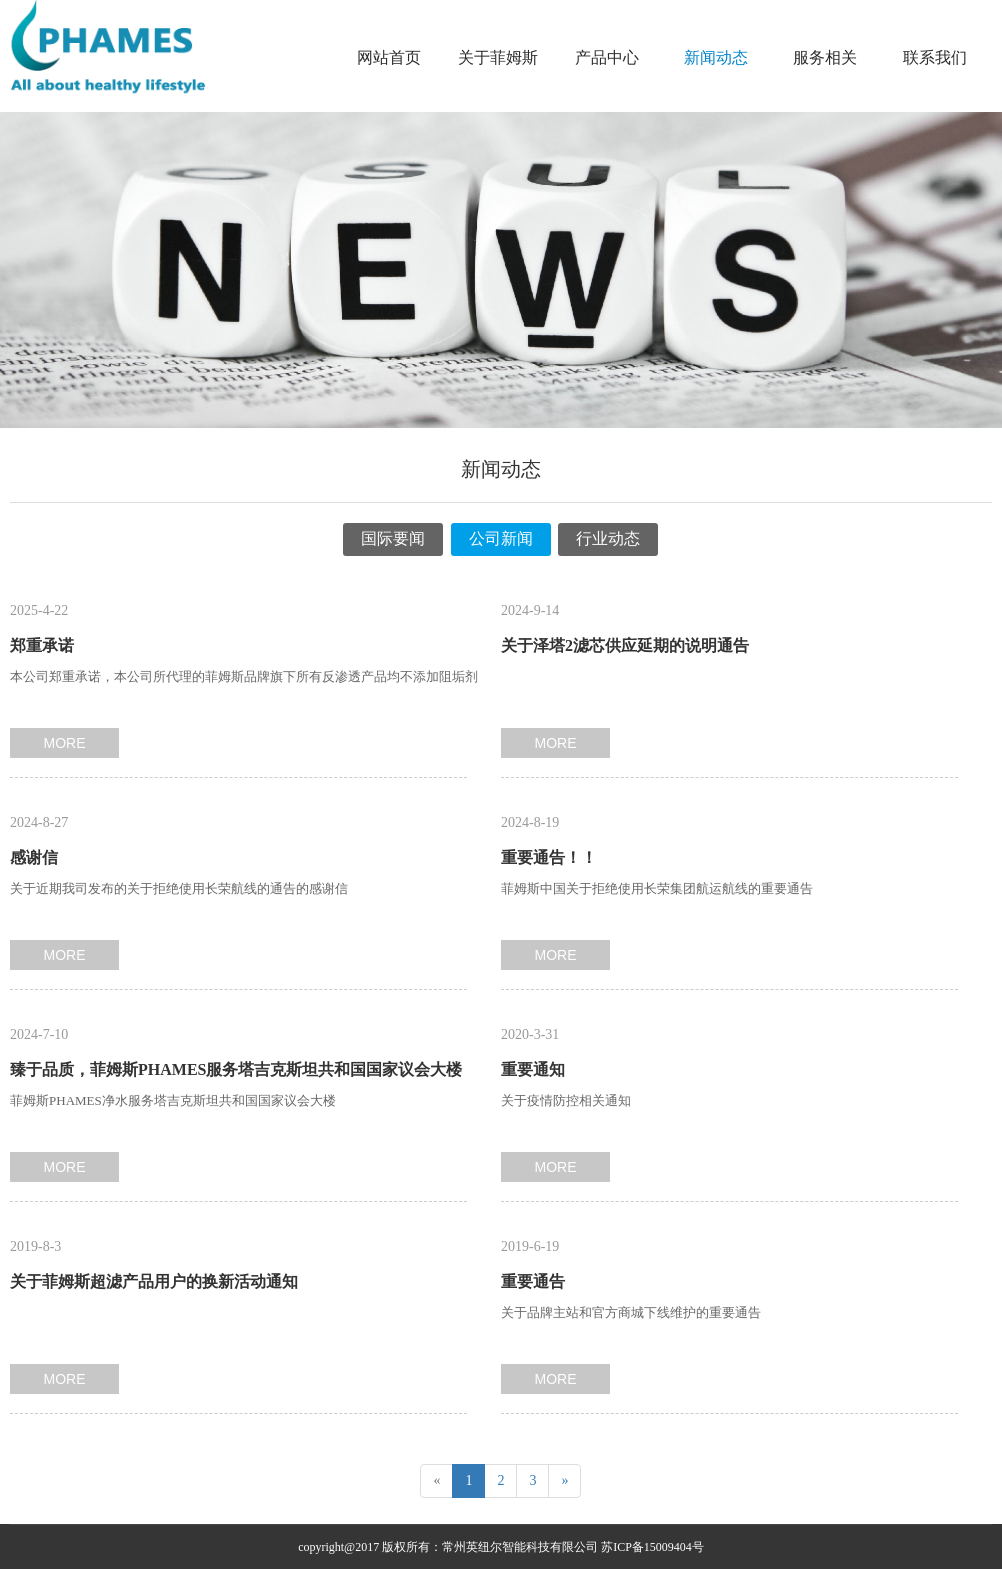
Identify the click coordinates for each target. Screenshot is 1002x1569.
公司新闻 (501, 538)
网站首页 (389, 57)
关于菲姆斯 (498, 57)
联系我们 (935, 57)
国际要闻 (393, 538)
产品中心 (607, 57)
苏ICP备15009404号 (652, 1547)
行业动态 (608, 538)
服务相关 (825, 57)
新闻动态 (716, 57)
